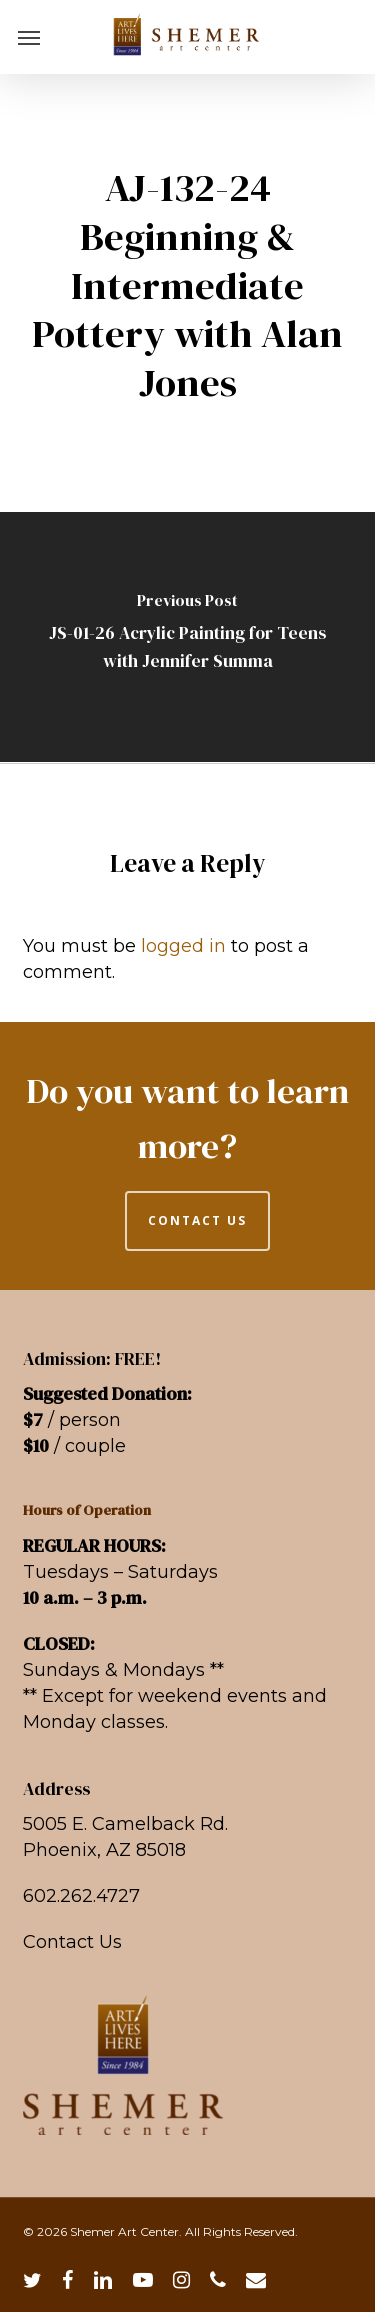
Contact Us (72, 1942)
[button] (29, 37)
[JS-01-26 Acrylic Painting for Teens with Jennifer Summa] (187, 637)
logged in (183, 946)
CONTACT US (197, 1220)
